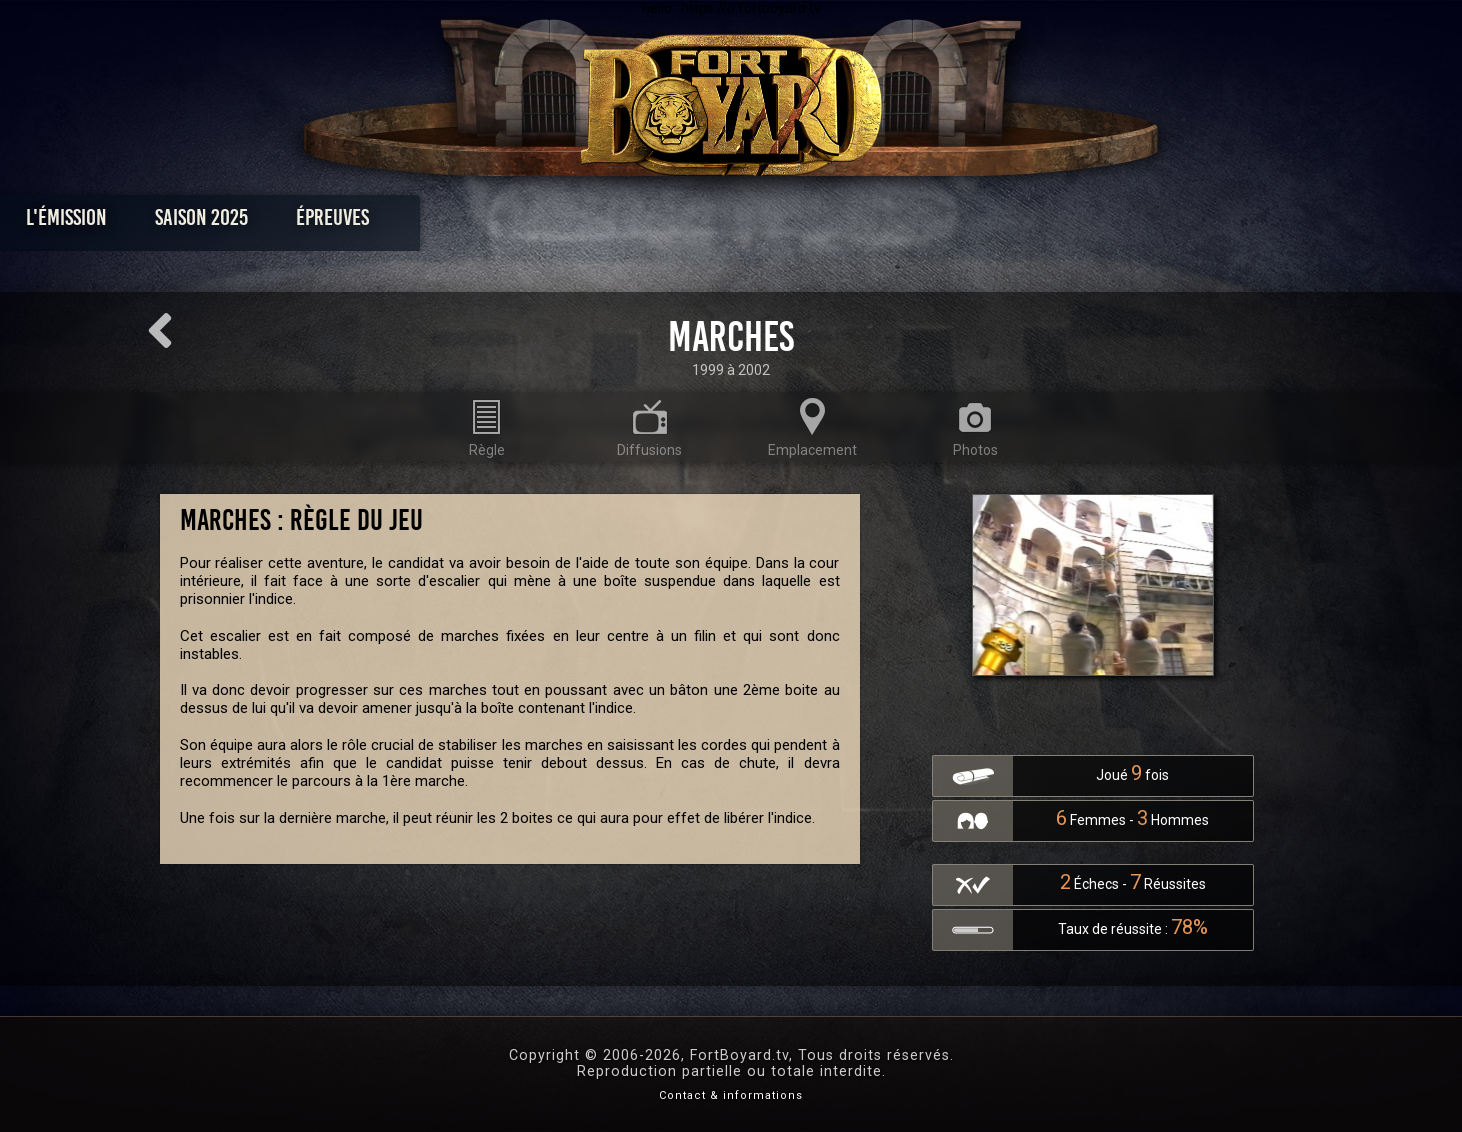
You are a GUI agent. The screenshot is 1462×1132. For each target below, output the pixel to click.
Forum (977, 222)
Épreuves (549, 222)
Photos (661, 222)
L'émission (283, 222)
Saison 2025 (418, 222)
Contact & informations (731, 1095)
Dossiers (870, 222)
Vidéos (762, 222)
